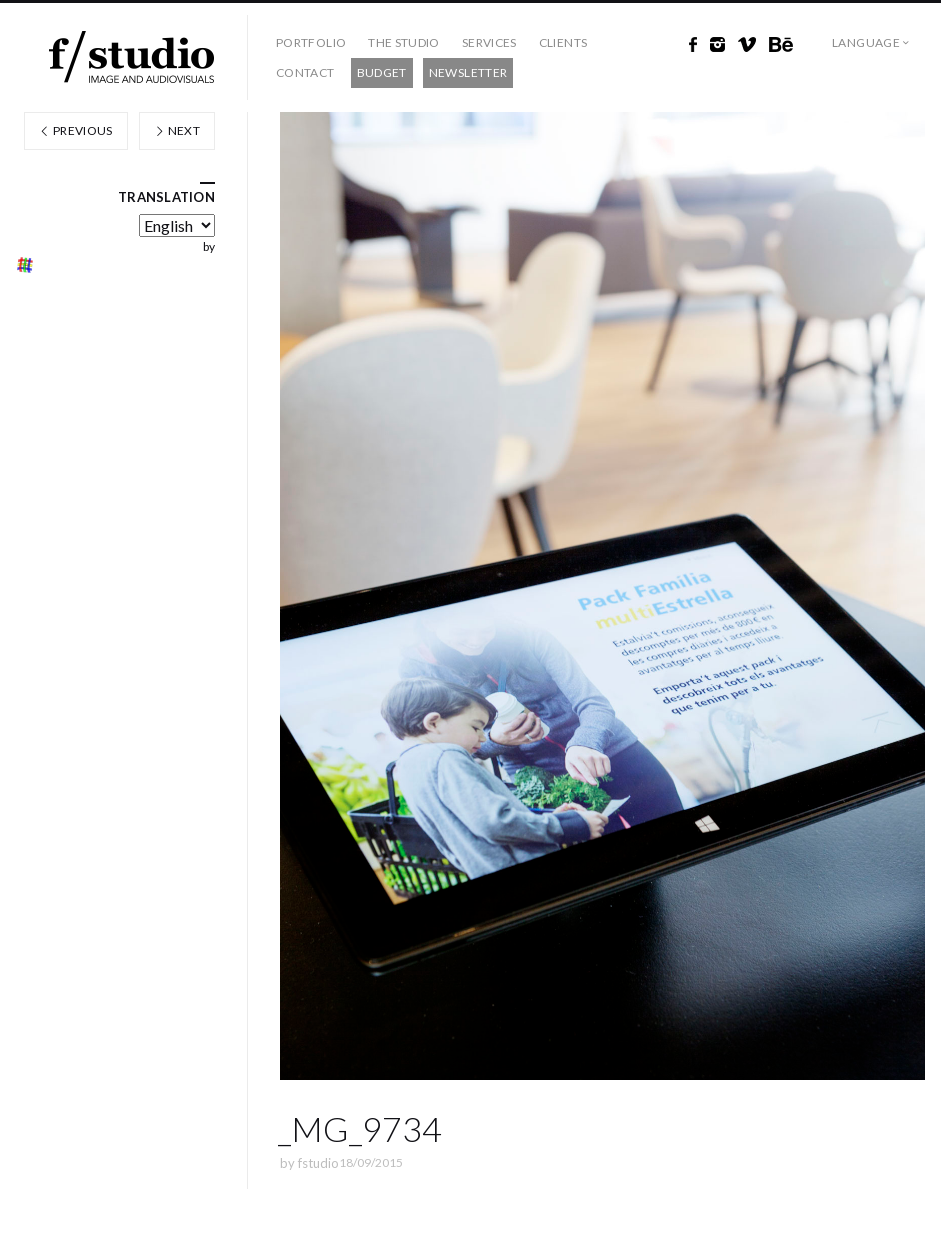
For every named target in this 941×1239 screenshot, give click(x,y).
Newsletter (468, 72)
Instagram (717, 45)
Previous (76, 130)
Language (866, 42)
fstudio (318, 1163)
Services (489, 42)
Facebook (693, 45)
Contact (305, 72)
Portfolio (311, 42)
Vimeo (747, 45)
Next (177, 130)
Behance (781, 45)
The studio (404, 42)
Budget (382, 72)
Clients (563, 42)
